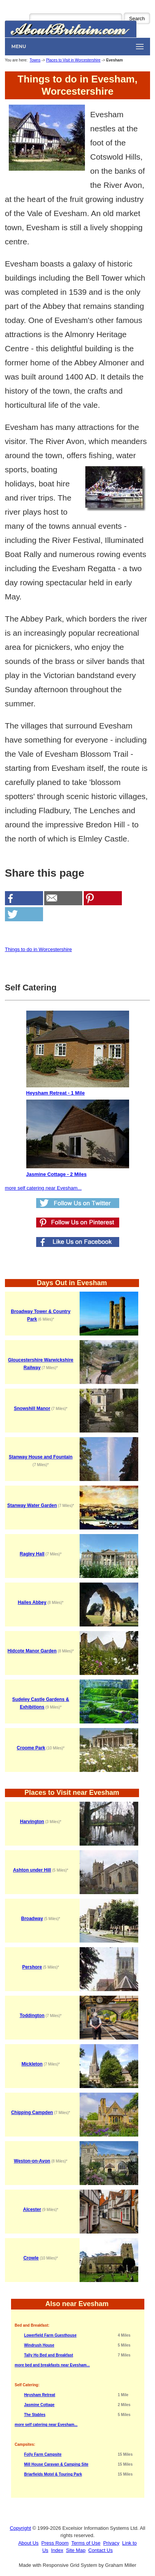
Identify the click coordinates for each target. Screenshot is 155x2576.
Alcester (32, 2209)
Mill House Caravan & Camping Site (56, 2464)
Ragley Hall (32, 1554)
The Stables (34, 2415)
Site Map (75, 2550)
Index (57, 2550)
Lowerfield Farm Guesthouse (50, 2335)
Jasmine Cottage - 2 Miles (77, 1138)
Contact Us (100, 2550)
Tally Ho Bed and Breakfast (48, 2355)
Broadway (32, 1918)
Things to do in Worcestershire (38, 949)
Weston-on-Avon (32, 2161)
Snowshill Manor (32, 1408)
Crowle (30, 2258)
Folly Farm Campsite (42, 2454)
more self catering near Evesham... (43, 1188)
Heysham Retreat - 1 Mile (77, 1053)
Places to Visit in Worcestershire (73, 60)
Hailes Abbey (32, 1602)
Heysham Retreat (39, 2395)
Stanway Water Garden (32, 1505)
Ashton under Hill (32, 1870)
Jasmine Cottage (39, 2405)
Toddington (32, 2015)
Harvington (32, 1821)
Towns (35, 60)
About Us (28, 2543)
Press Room (55, 2543)
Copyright (20, 2528)
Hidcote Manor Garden (32, 1651)
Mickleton (32, 2064)
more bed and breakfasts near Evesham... (52, 2365)
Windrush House (39, 2345)
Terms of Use (86, 2543)
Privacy (111, 2543)
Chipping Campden (32, 2112)
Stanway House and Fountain (40, 1457)
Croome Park (31, 1748)
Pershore (32, 1967)
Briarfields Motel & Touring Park (53, 2474)
